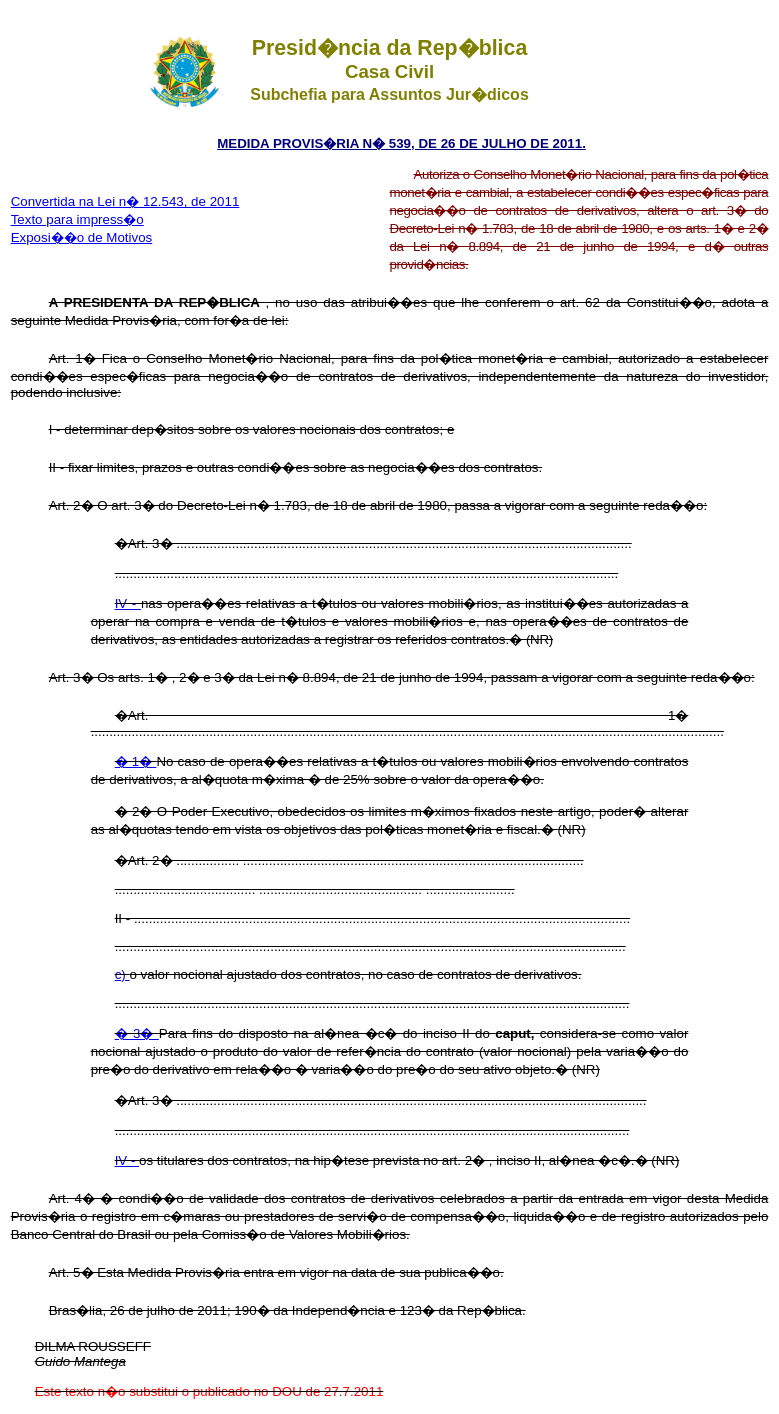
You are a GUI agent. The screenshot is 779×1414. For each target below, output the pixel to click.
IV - (128, 603)
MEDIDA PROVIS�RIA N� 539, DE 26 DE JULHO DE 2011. (401, 143)
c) (122, 974)
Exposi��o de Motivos (82, 237)
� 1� (136, 761)
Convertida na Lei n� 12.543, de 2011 (125, 201)
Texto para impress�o (77, 219)
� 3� (137, 1033)
